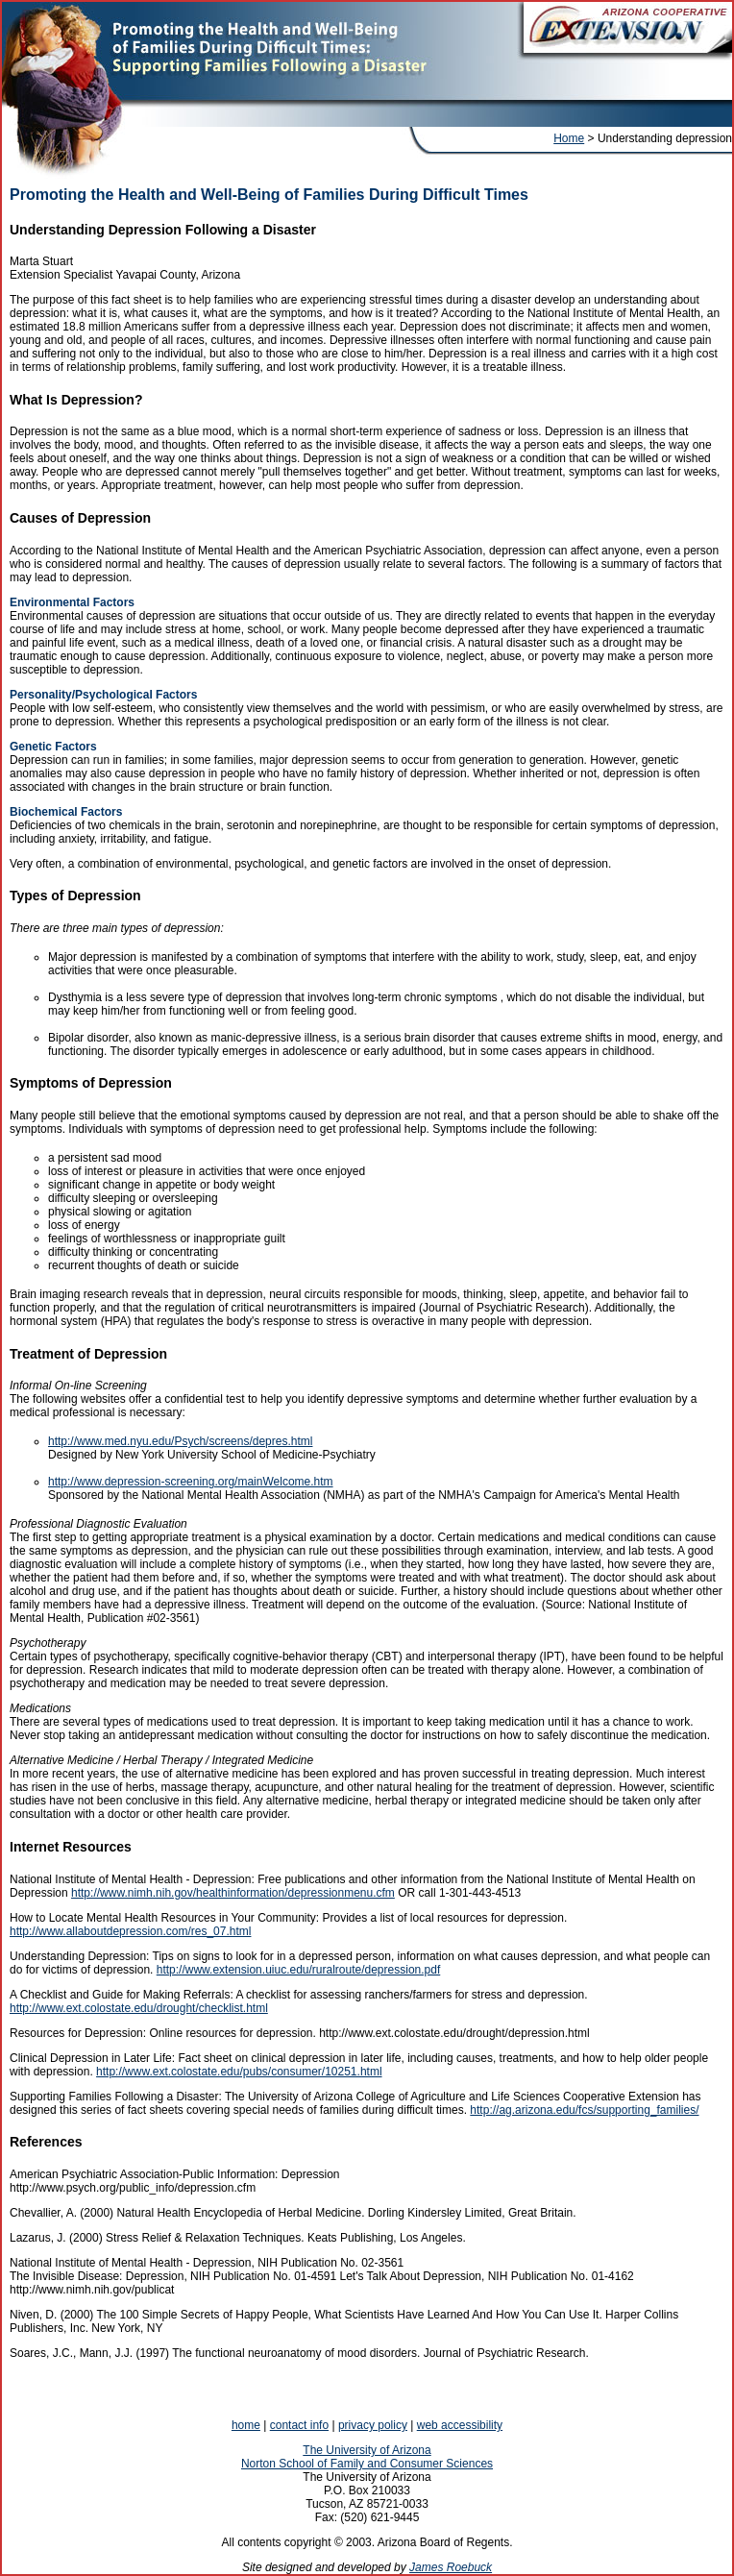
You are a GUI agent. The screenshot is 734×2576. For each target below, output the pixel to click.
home (246, 2425)
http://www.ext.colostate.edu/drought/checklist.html (139, 2008)
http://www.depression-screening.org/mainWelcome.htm (190, 1481)
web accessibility (459, 2425)
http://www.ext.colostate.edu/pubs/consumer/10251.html (239, 2071)
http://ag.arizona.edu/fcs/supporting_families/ (584, 2110)
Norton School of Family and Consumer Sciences (367, 2463)
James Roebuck (450, 2567)
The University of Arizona (366, 2450)
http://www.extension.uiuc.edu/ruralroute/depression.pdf (299, 1969)
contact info (299, 2425)
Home (568, 138)
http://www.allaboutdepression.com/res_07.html (130, 1931)
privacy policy (372, 2425)
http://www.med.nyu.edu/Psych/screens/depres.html (180, 1441)
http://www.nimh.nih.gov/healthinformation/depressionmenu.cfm (233, 1893)
